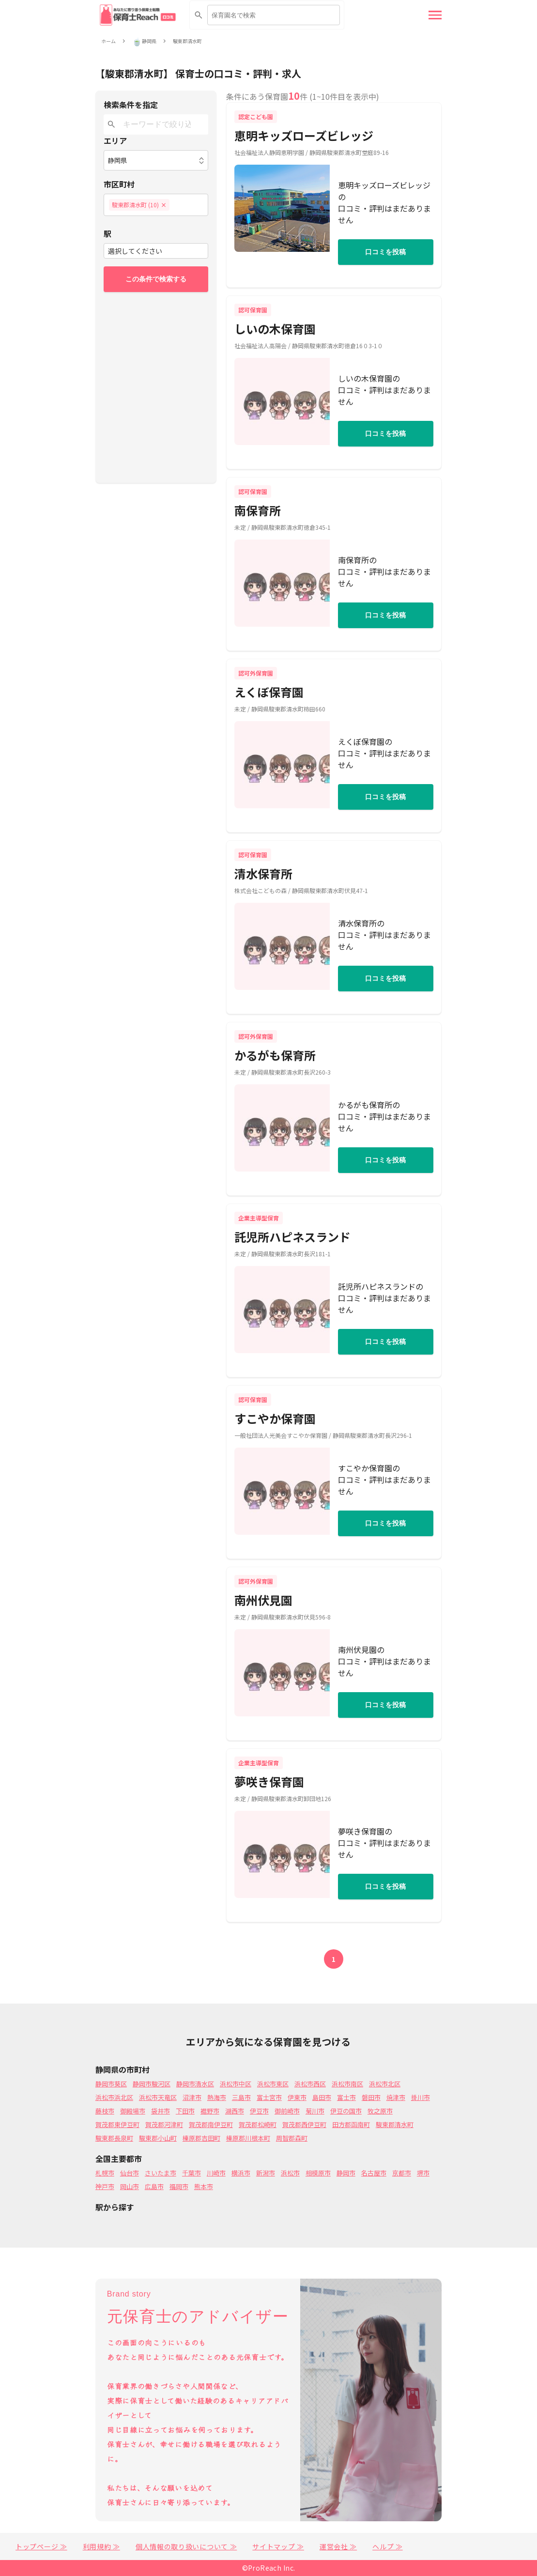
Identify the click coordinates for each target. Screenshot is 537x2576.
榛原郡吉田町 (201, 2138)
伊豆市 (259, 2110)
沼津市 (192, 2097)
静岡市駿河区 (151, 2083)
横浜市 (240, 2172)
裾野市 (209, 2110)
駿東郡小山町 (158, 2138)
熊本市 (203, 2186)
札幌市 (104, 2172)
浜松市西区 (310, 2083)
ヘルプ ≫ (387, 2546)
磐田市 (371, 2097)
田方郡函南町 (351, 2124)
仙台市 (129, 2172)
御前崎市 (287, 2110)
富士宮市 (269, 2097)
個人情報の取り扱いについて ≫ (186, 2546)
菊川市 (315, 2110)
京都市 (401, 2172)
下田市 (185, 2110)
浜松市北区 (384, 2083)
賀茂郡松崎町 (257, 2124)
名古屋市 (373, 2172)
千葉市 (191, 2172)
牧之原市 (380, 2110)
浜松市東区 (273, 2083)
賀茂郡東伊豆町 (117, 2124)
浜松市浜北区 (114, 2097)
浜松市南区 (347, 2083)
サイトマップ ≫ (278, 2546)
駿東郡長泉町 (114, 2138)
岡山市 (129, 2186)
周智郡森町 (291, 2138)
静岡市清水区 (195, 2083)
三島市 (241, 2097)
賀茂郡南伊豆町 (211, 2124)
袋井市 (160, 2110)
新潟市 (265, 2172)
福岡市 (178, 2186)
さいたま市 (160, 2172)
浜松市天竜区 (158, 2097)
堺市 (423, 2172)
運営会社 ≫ (338, 2546)
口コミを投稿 (385, 252)
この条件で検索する (155, 279)
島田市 (321, 2097)
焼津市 (395, 2097)
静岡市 (346, 2172)
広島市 (154, 2186)
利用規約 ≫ (101, 2546)
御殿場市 (132, 2110)
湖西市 (234, 2110)
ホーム (108, 41)
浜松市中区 (235, 2083)
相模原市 (318, 2172)
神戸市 (104, 2186)
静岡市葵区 (111, 2083)
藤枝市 (104, 2110)
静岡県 (149, 41)
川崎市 (216, 2172)
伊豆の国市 (346, 2110)
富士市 (346, 2097)
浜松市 (290, 2172)
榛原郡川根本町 (248, 2138)
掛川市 (420, 2097)
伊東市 (297, 2097)
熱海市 (216, 2097)
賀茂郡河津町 (164, 2124)
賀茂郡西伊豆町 (304, 2124)
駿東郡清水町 (187, 41)
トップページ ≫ (41, 2546)
